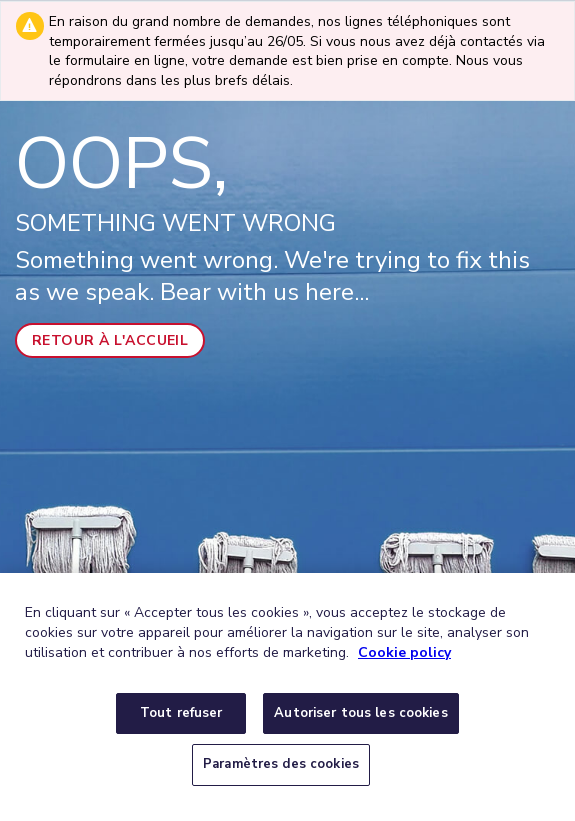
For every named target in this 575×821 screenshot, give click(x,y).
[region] (287, 697)
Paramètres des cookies (281, 764)
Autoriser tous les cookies (360, 713)
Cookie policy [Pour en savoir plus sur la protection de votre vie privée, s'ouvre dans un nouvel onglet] (404, 652)
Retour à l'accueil (110, 340)
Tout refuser (181, 713)
